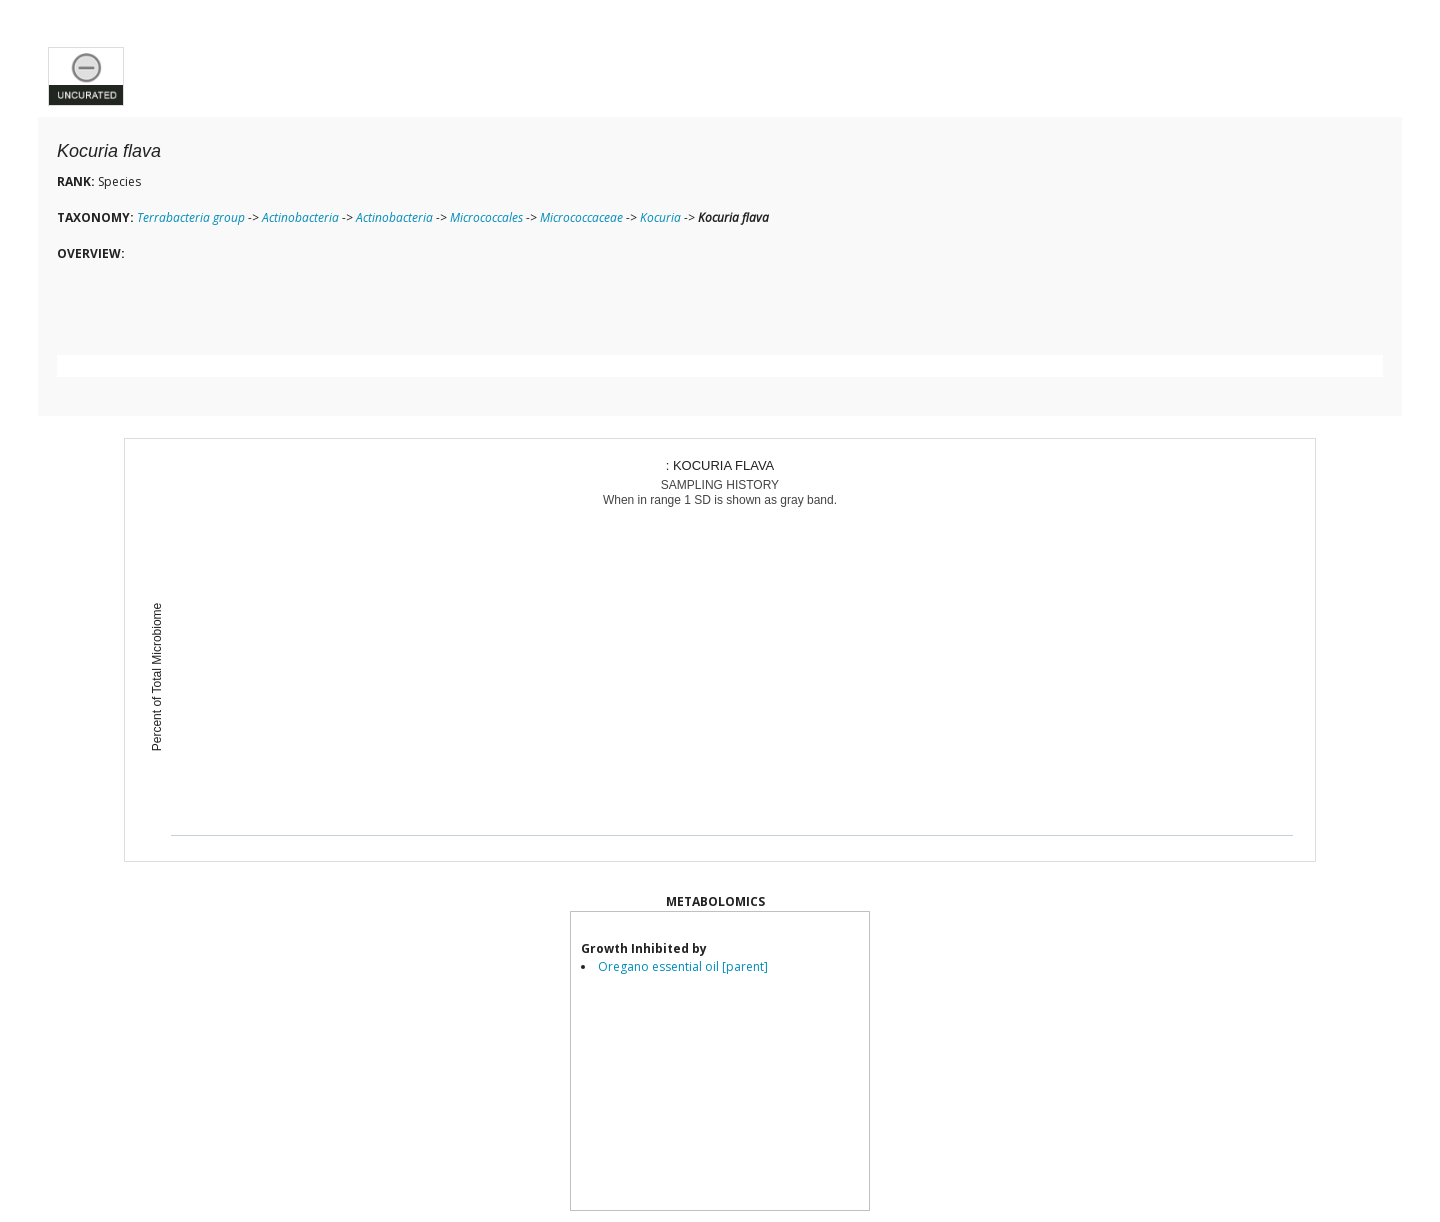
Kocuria (660, 217)
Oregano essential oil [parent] (683, 966)
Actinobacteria (300, 217)
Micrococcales (486, 217)
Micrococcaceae (581, 217)
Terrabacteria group (191, 217)
